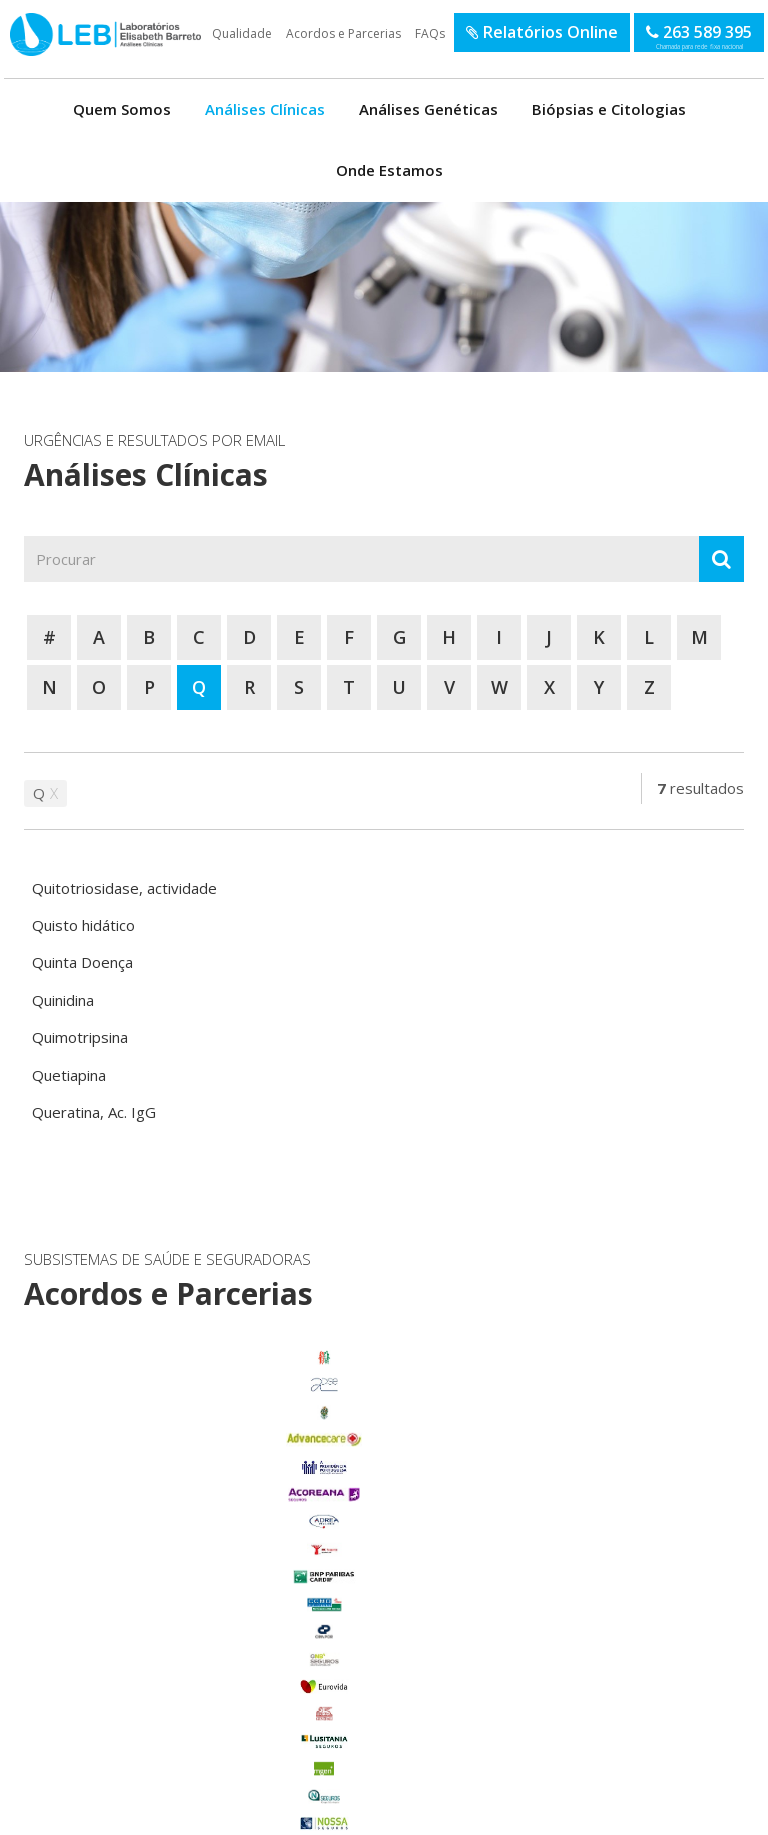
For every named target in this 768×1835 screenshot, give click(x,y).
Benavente (130, 1537)
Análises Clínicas (265, 109)
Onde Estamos (389, 170)
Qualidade (242, 33)
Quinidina (63, 1000)
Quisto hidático (83, 925)
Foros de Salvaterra (131, 1592)
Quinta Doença (82, 962)
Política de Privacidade (195, 1813)
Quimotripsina (80, 1037)
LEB (11, 23)
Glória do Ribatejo (131, 1619)
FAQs (430, 33)
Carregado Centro (131, 1564)
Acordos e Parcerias (343, 33)
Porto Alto (130, 1674)
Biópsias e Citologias (609, 109)
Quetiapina (69, 1075)
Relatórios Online (542, 32)
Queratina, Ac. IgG (94, 1112)
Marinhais (130, 1647)
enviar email (357, 1491)
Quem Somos (122, 109)
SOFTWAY (708, 1813)
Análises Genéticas (428, 109)
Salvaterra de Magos (130, 1701)
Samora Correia (131, 1729)
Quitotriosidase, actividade (124, 888)
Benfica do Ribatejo (130, 1756)
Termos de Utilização (85, 1813)
